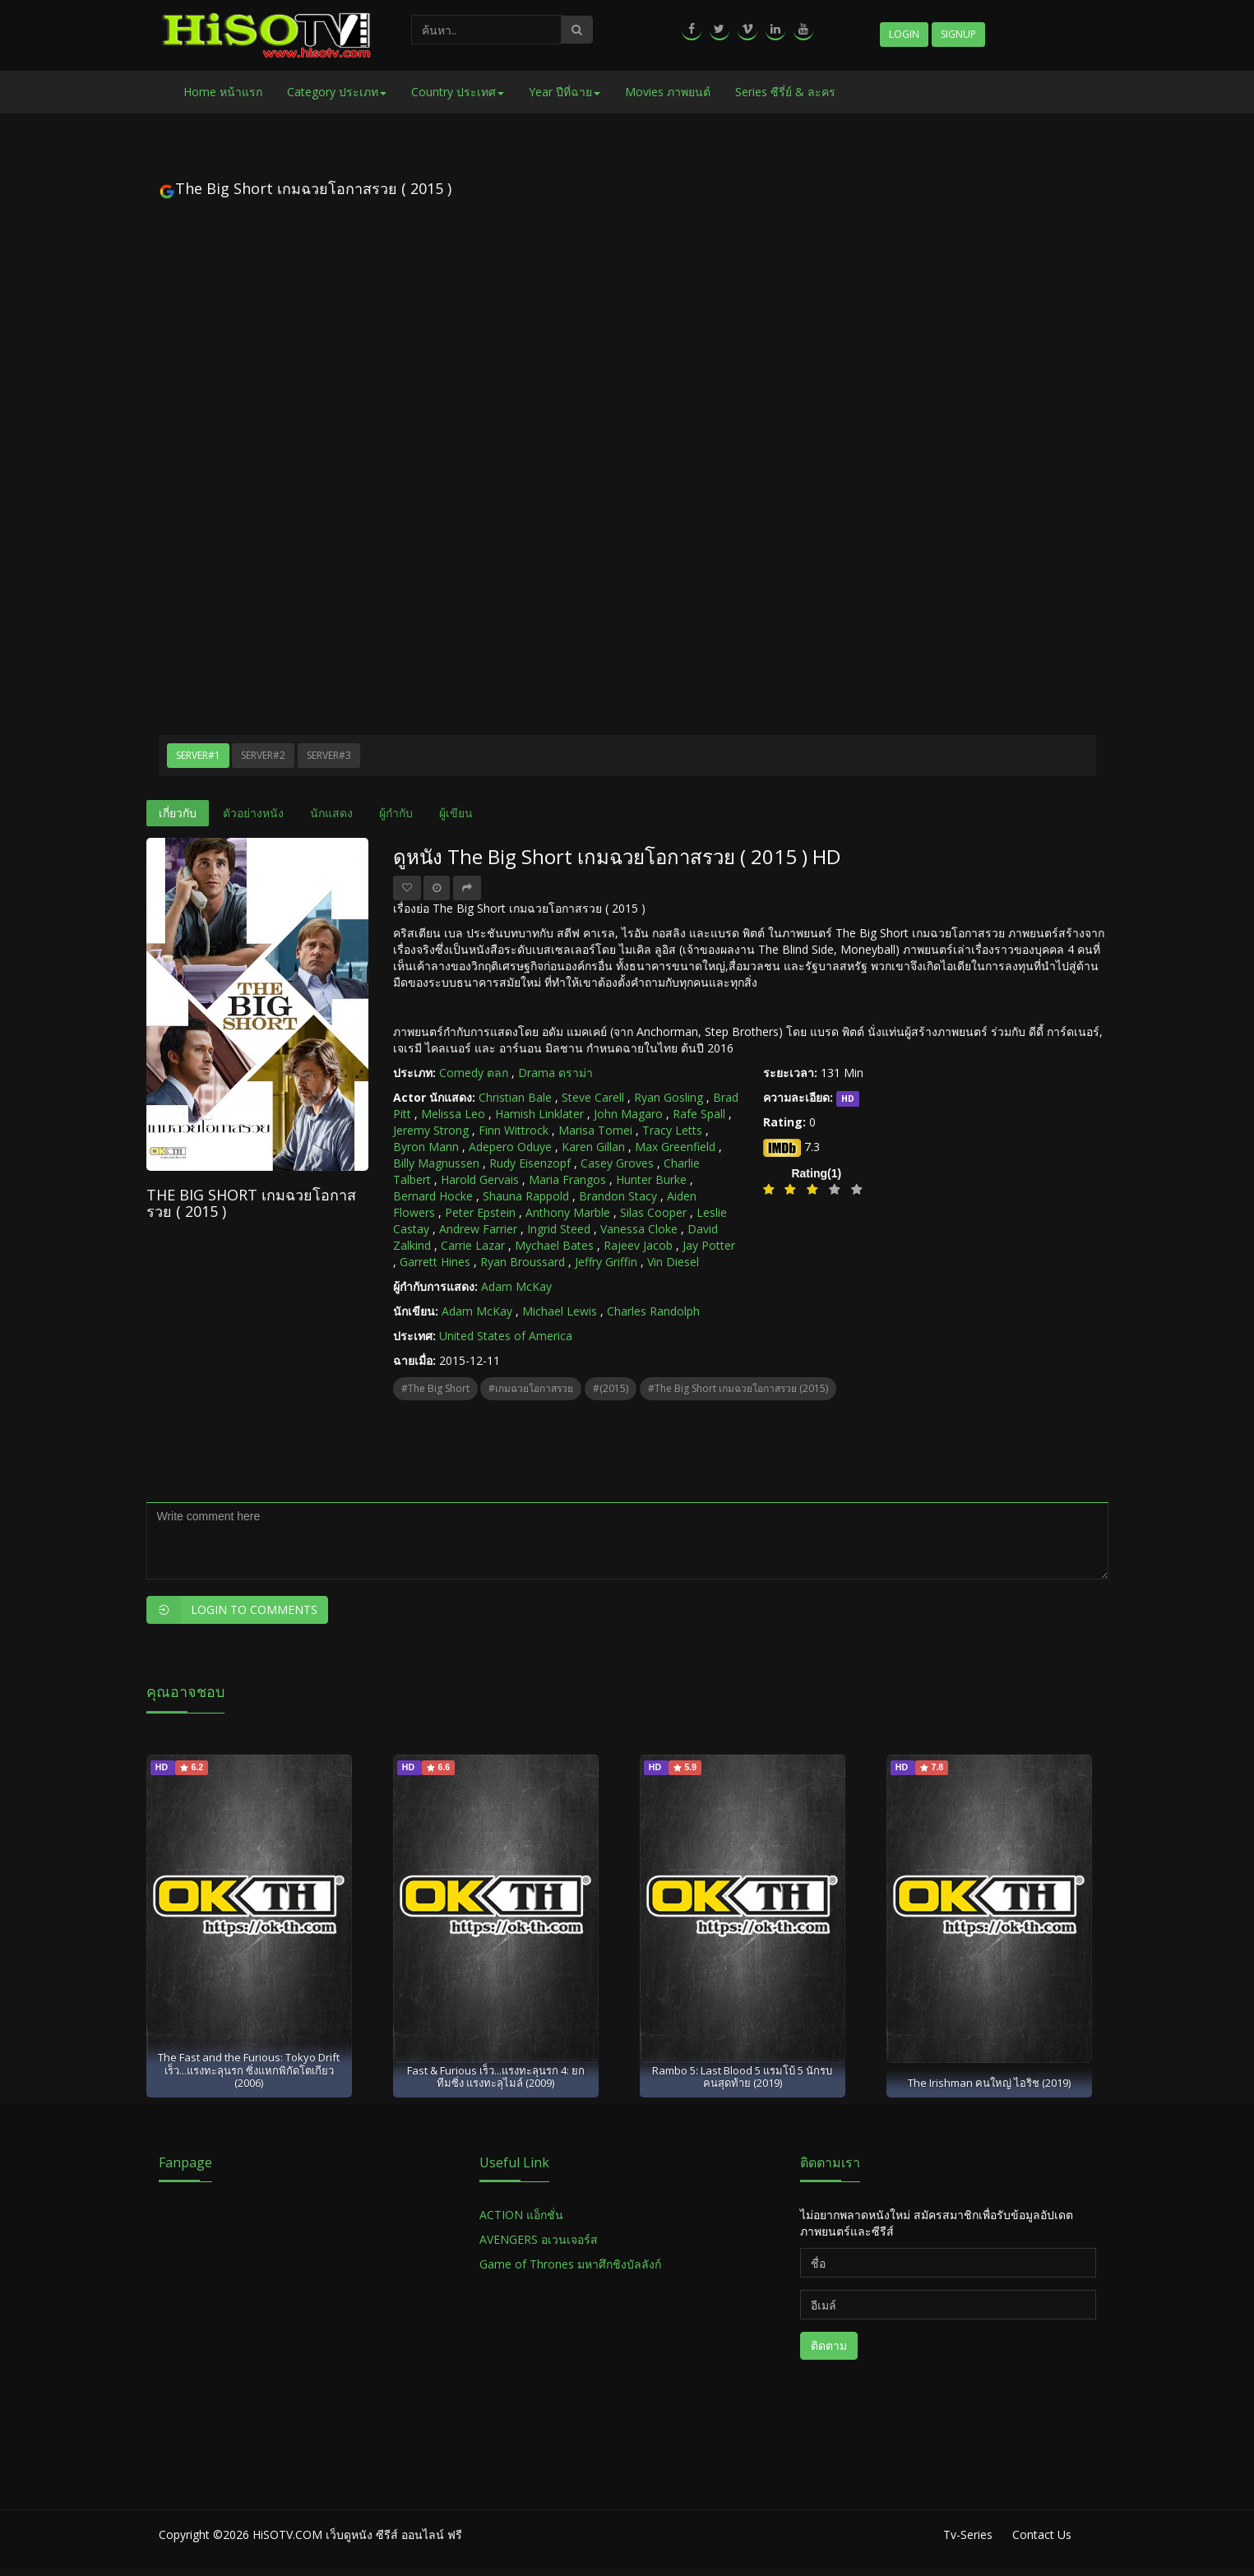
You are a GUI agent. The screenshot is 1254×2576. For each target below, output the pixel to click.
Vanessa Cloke (639, 1229)
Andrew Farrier (478, 1229)
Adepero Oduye (510, 1146)
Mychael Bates (554, 1245)
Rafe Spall (699, 1114)
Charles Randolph (653, 1311)
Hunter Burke (651, 1179)
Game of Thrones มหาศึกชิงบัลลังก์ (571, 2264)
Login (904, 34)
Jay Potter (709, 1245)
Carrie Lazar (473, 1245)
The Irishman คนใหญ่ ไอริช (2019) (989, 2082)
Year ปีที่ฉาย (564, 91)
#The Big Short (435, 1388)
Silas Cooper (653, 1212)
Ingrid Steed (558, 1229)
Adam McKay (516, 1286)
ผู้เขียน (456, 813)
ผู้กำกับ (396, 813)
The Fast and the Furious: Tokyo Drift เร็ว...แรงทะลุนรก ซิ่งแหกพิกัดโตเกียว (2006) (249, 2070)
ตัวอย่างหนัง (253, 813)
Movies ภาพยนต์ (667, 91)
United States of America (505, 1335)
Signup (958, 34)
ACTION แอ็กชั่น (521, 2214)
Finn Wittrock (513, 1130)
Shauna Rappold (526, 1196)
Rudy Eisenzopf (530, 1163)
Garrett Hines (435, 1262)
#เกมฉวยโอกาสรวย (530, 1388)
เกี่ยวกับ (178, 813)
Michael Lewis (559, 1311)
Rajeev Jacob (638, 1245)
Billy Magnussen (436, 1163)
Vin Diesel (673, 1262)
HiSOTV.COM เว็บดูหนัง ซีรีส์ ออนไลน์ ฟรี (357, 2534)
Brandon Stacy (618, 1196)
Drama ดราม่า (555, 1072)
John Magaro (628, 1114)
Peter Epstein (480, 1212)
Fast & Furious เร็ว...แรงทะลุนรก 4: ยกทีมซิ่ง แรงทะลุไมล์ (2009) (496, 2076)
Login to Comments (231, 1610)
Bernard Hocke (433, 1196)
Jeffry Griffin (606, 1262)
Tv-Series (968, 2534)
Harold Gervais (480, 1179)
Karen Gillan (593, 1146)
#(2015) (610, 1388)
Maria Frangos (567, 1179)
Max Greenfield (675, 1146)
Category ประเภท (336, 91)
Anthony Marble (567, 1212)
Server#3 (329, 755)
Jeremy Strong (431, 1130)
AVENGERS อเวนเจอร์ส (538, 2239)
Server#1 (198, 755)
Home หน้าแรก (222, 91)
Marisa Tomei (595, 1130)
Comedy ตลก (473, 1072)
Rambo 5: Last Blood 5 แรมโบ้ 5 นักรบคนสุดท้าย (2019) (742, 2076)
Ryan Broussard (522, 1262)
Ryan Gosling (668, 1097)
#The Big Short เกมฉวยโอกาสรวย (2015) (738, 1388)
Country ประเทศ (457, 91)
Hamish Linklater (539, 1114)
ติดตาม (829, 2345)
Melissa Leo (453, 1114)
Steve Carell (593, 1097)
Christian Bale (515, 1097)
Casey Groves (617, 1163)
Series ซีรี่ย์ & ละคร (785, 91)
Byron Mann (426, 1146)
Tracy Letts (672, 1130)
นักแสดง (331, 813)
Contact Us (1041, 2534)
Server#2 (263, 755)
